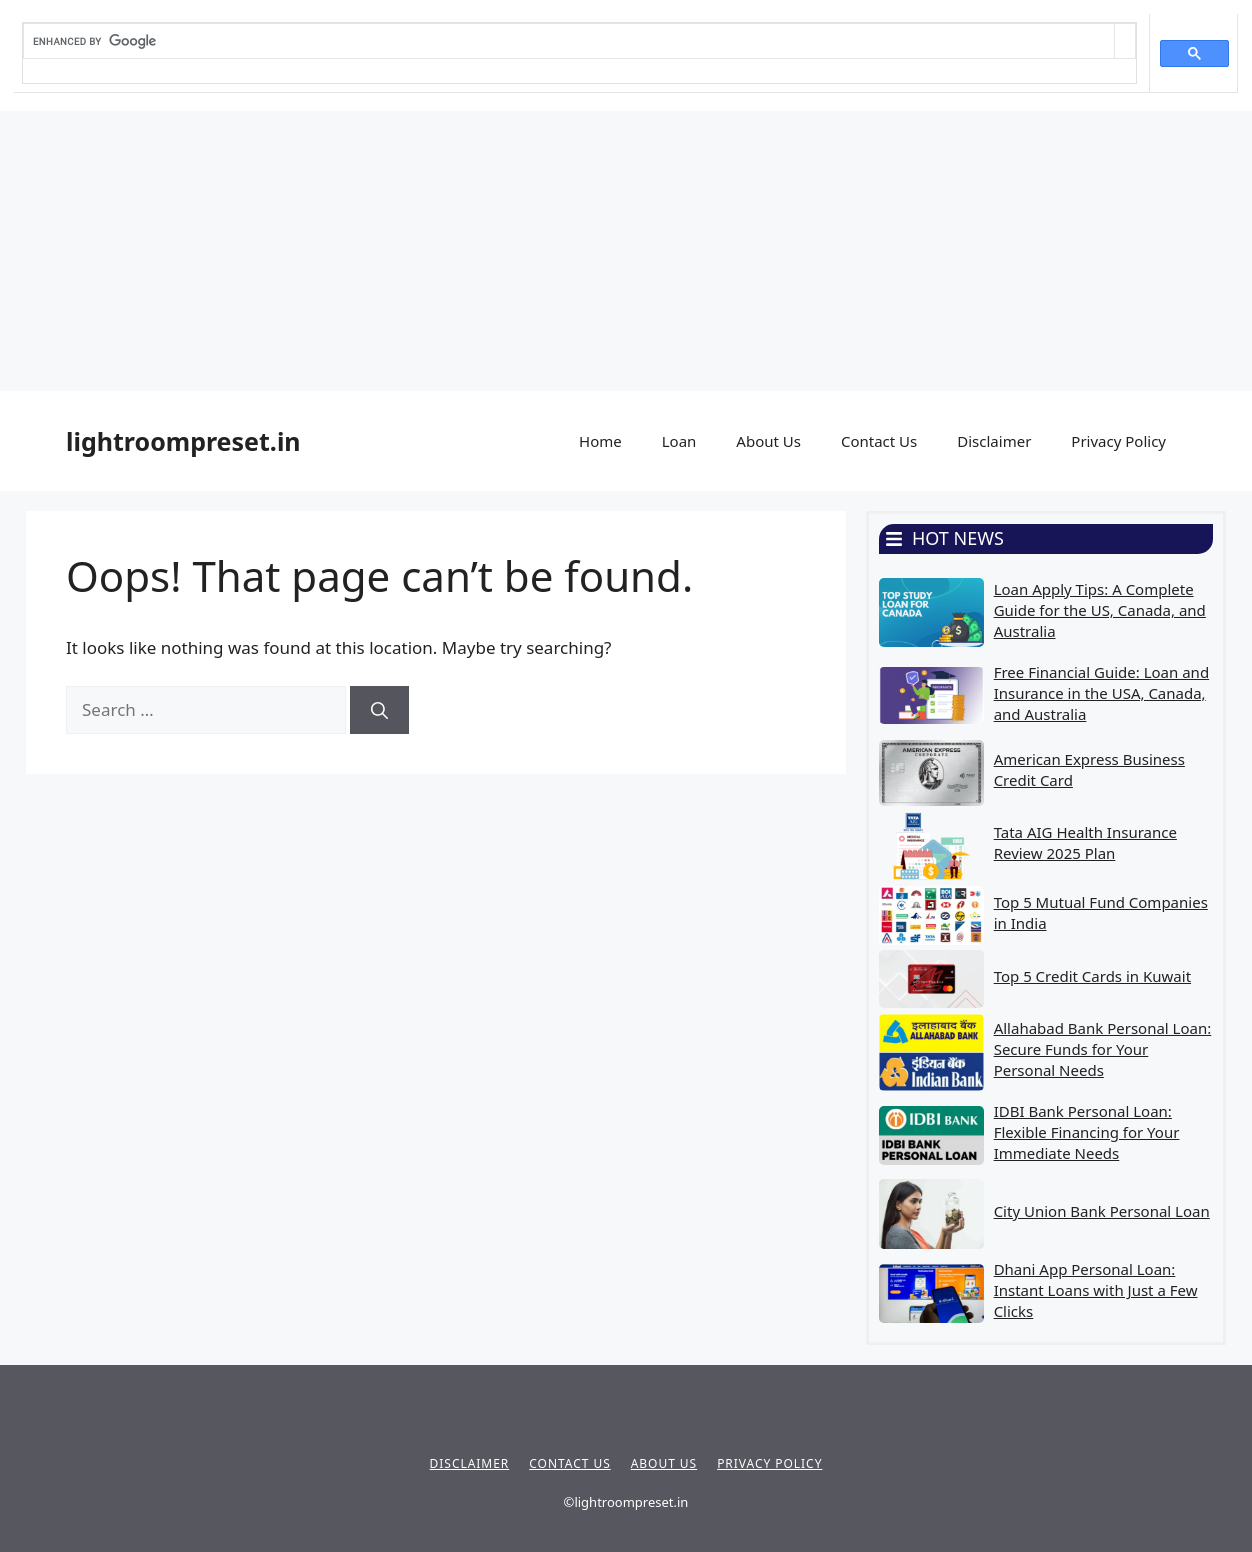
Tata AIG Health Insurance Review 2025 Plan (1085, 842)
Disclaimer (994, 441)
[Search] (379, 710)
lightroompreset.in (183, 441)
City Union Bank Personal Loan (1102, 1211)
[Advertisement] (600, 251)
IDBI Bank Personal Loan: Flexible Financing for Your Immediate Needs (1087, 1132)
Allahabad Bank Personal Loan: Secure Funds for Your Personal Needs (1103, 1049)
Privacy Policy (1118, 441)
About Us (768, 441)
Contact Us (879, 441)
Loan (679, 441)
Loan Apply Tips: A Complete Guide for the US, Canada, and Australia (1100, 610)
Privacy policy (769, 1463)
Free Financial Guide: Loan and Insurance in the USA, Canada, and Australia (1101, 693)
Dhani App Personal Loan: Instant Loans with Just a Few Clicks (1096, 1290)
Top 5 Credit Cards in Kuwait (1092, 976)
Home (600, 441)
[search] (569, 41)
